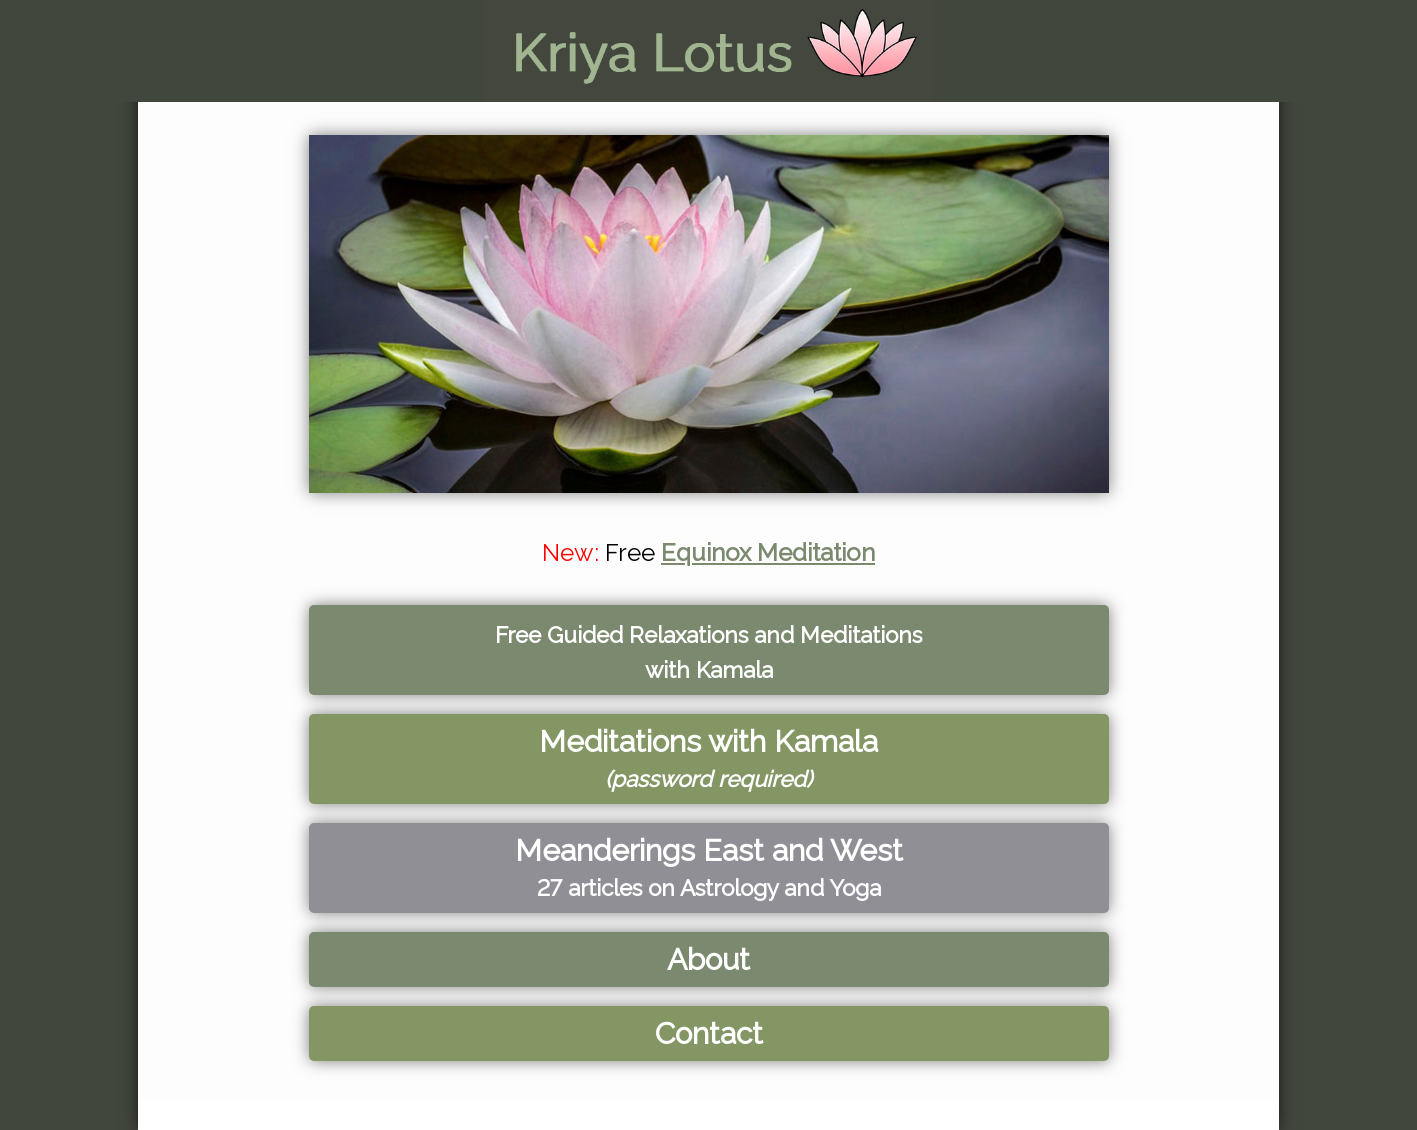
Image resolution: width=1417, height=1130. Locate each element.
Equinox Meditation (768, 552)
